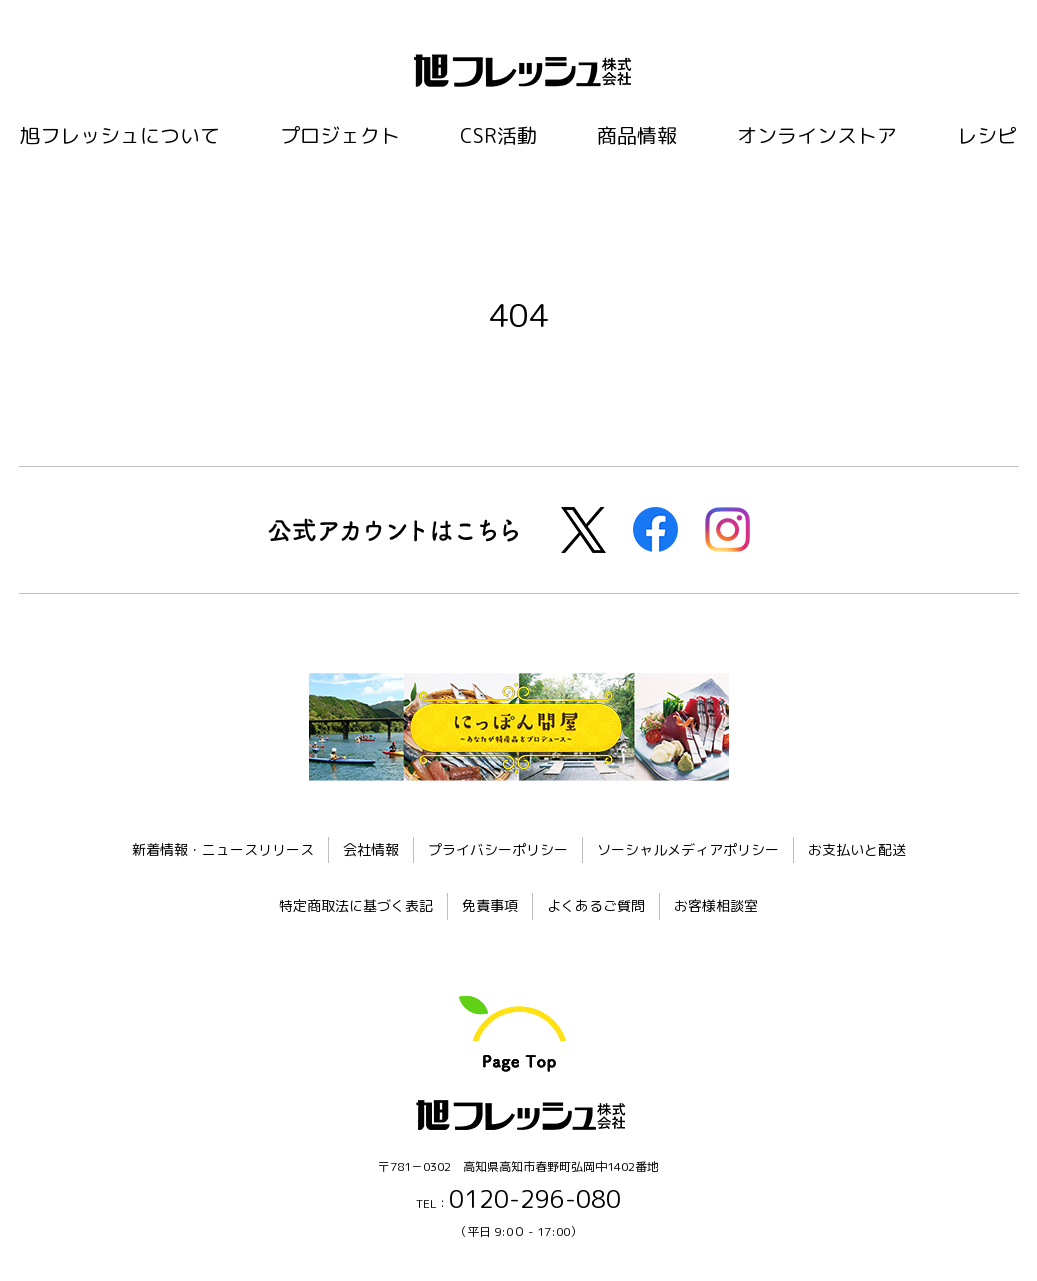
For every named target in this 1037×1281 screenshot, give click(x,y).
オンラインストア (817, 135)
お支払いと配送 (857, 849)
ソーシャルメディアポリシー (688, 849)
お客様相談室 (716, 905)
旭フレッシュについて (120, 135)
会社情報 (371, 849)
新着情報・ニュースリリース (223, 849)
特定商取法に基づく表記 (356, 905)
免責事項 (490, 905)
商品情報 (637, 135)
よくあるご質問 (596, 905)
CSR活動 (498, 135)
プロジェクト (340, 135)
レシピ (987, 135)
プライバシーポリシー (498, 849)
